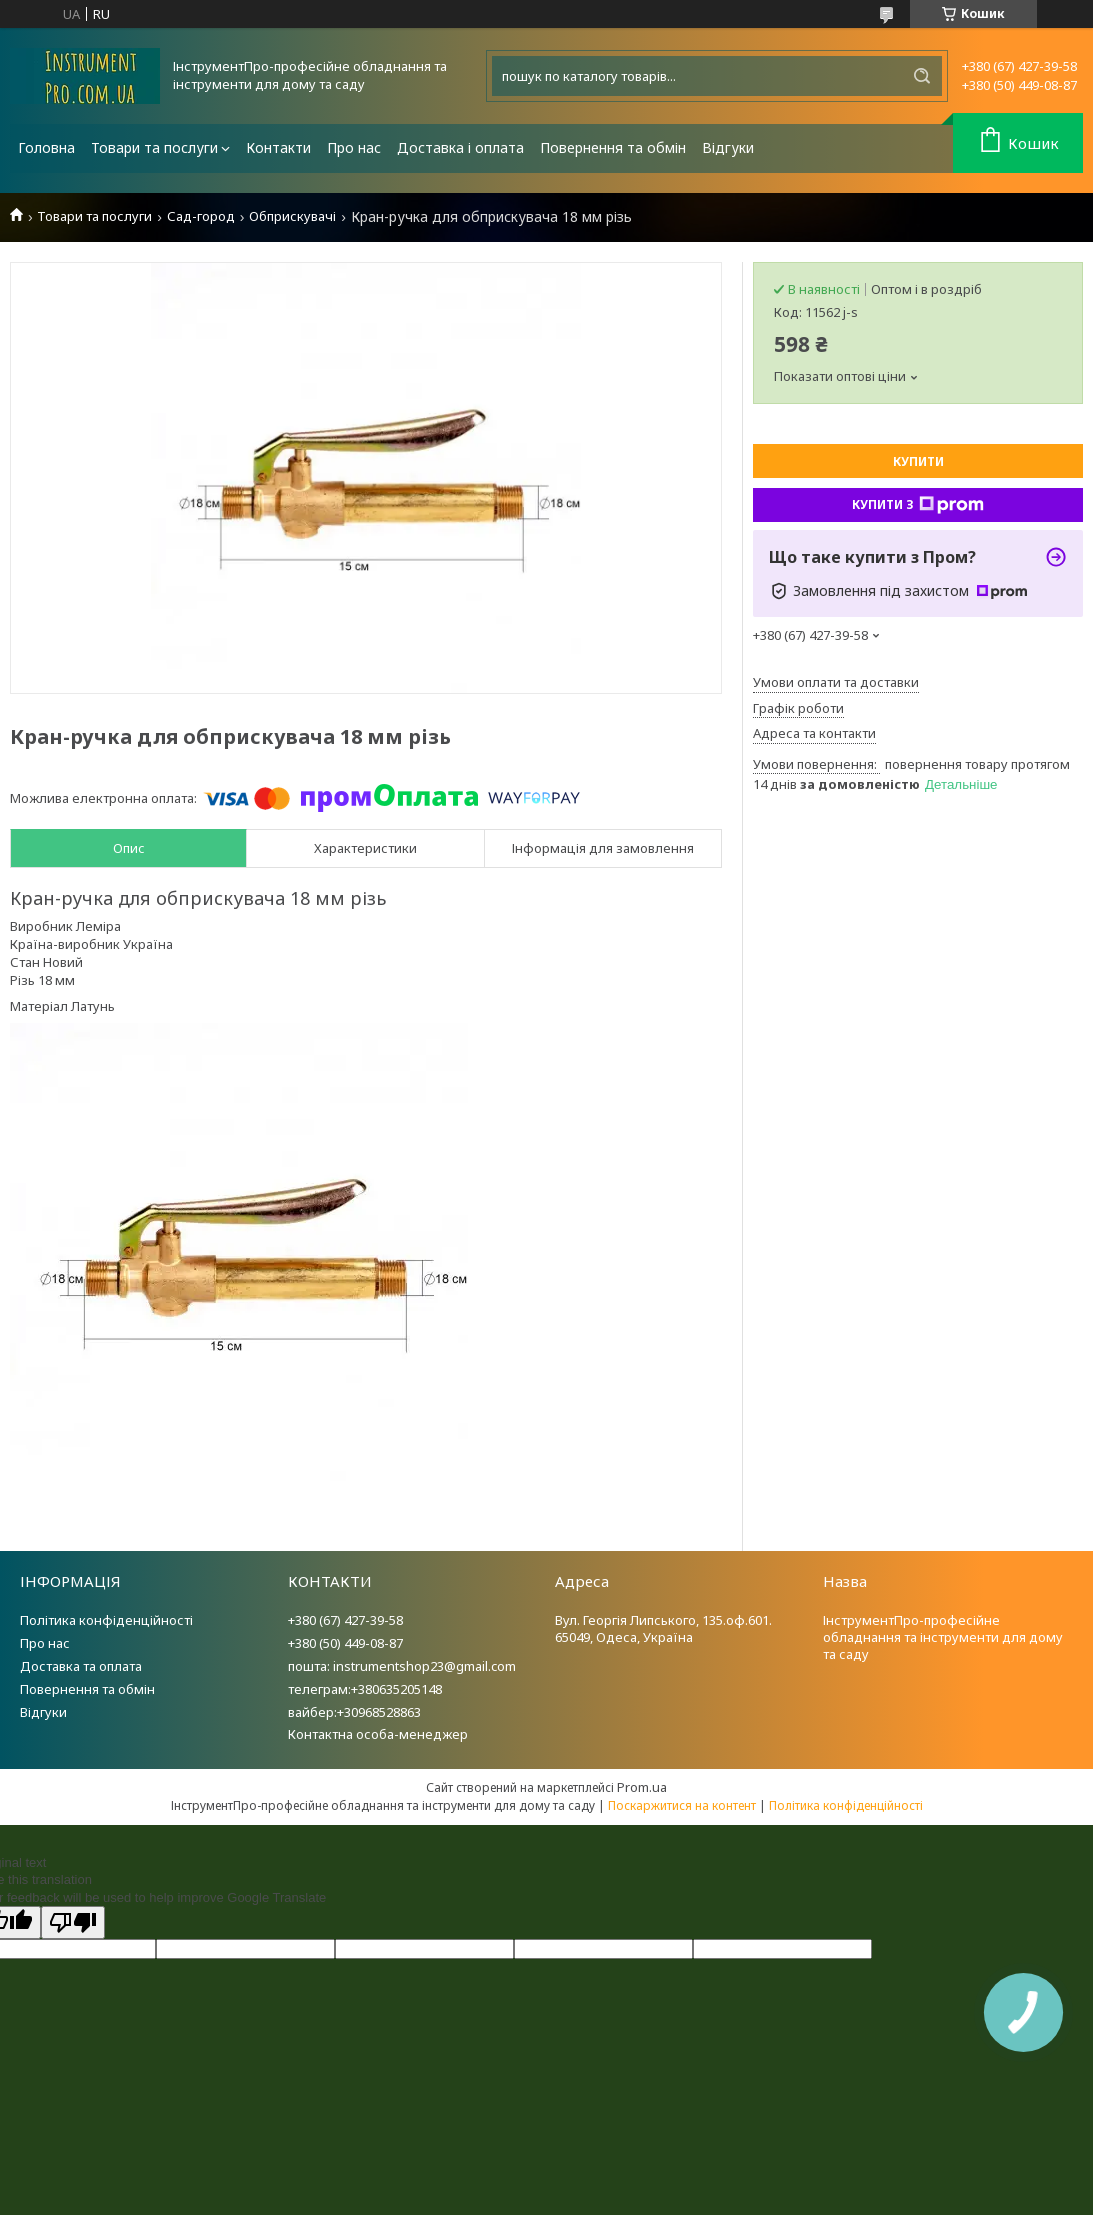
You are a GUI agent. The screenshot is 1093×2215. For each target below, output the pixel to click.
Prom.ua (642, 1787)
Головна (46, 147)
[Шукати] (922, 76)
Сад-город (201, 216)
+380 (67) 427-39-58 (345, 1620)
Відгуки (728, 147)
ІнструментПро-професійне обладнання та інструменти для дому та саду (943, 1637)
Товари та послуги (154, 147)
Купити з (918, 505)
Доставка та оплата (81, 1666)
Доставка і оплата (460, 147)
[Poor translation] (73, 1922)
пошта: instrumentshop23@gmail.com (402, 1666)
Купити (918, 461)
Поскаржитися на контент (682, 1805)
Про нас (354, 147)
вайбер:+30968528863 (354, 1712)
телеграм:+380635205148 (365, 1689)
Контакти (278, 147)
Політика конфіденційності (106, 1620)
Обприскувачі (292, 216)
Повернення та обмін (613, 147)
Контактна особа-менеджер (378, 1734)
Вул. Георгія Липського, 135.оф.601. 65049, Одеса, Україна (663, 1628)
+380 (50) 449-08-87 (345, 1643)
